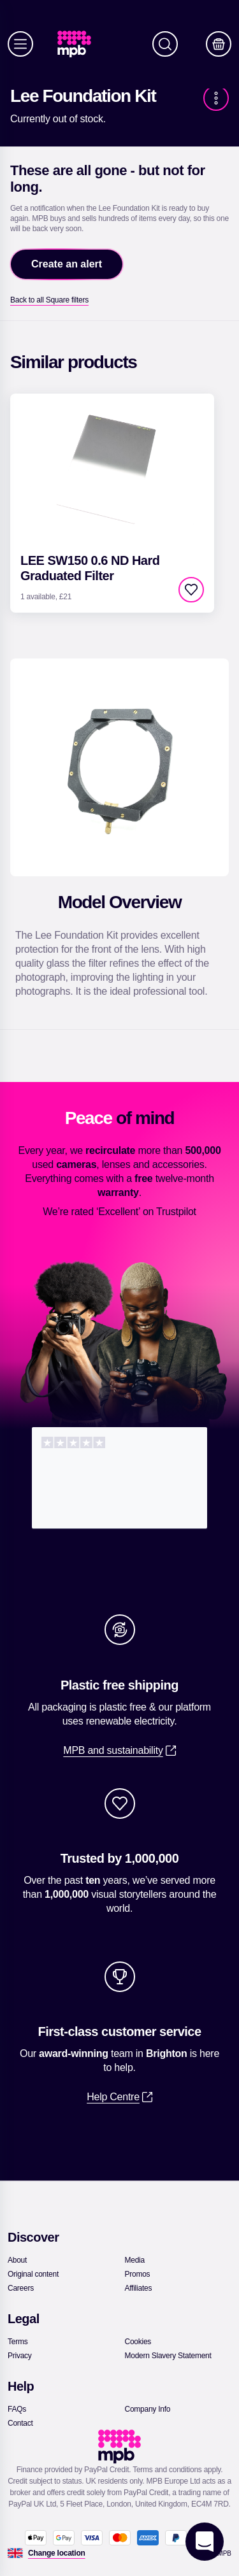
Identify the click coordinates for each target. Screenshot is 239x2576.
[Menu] (20, 44)
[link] (79, 44)
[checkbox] (191, 589)
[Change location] (56, 2553)
